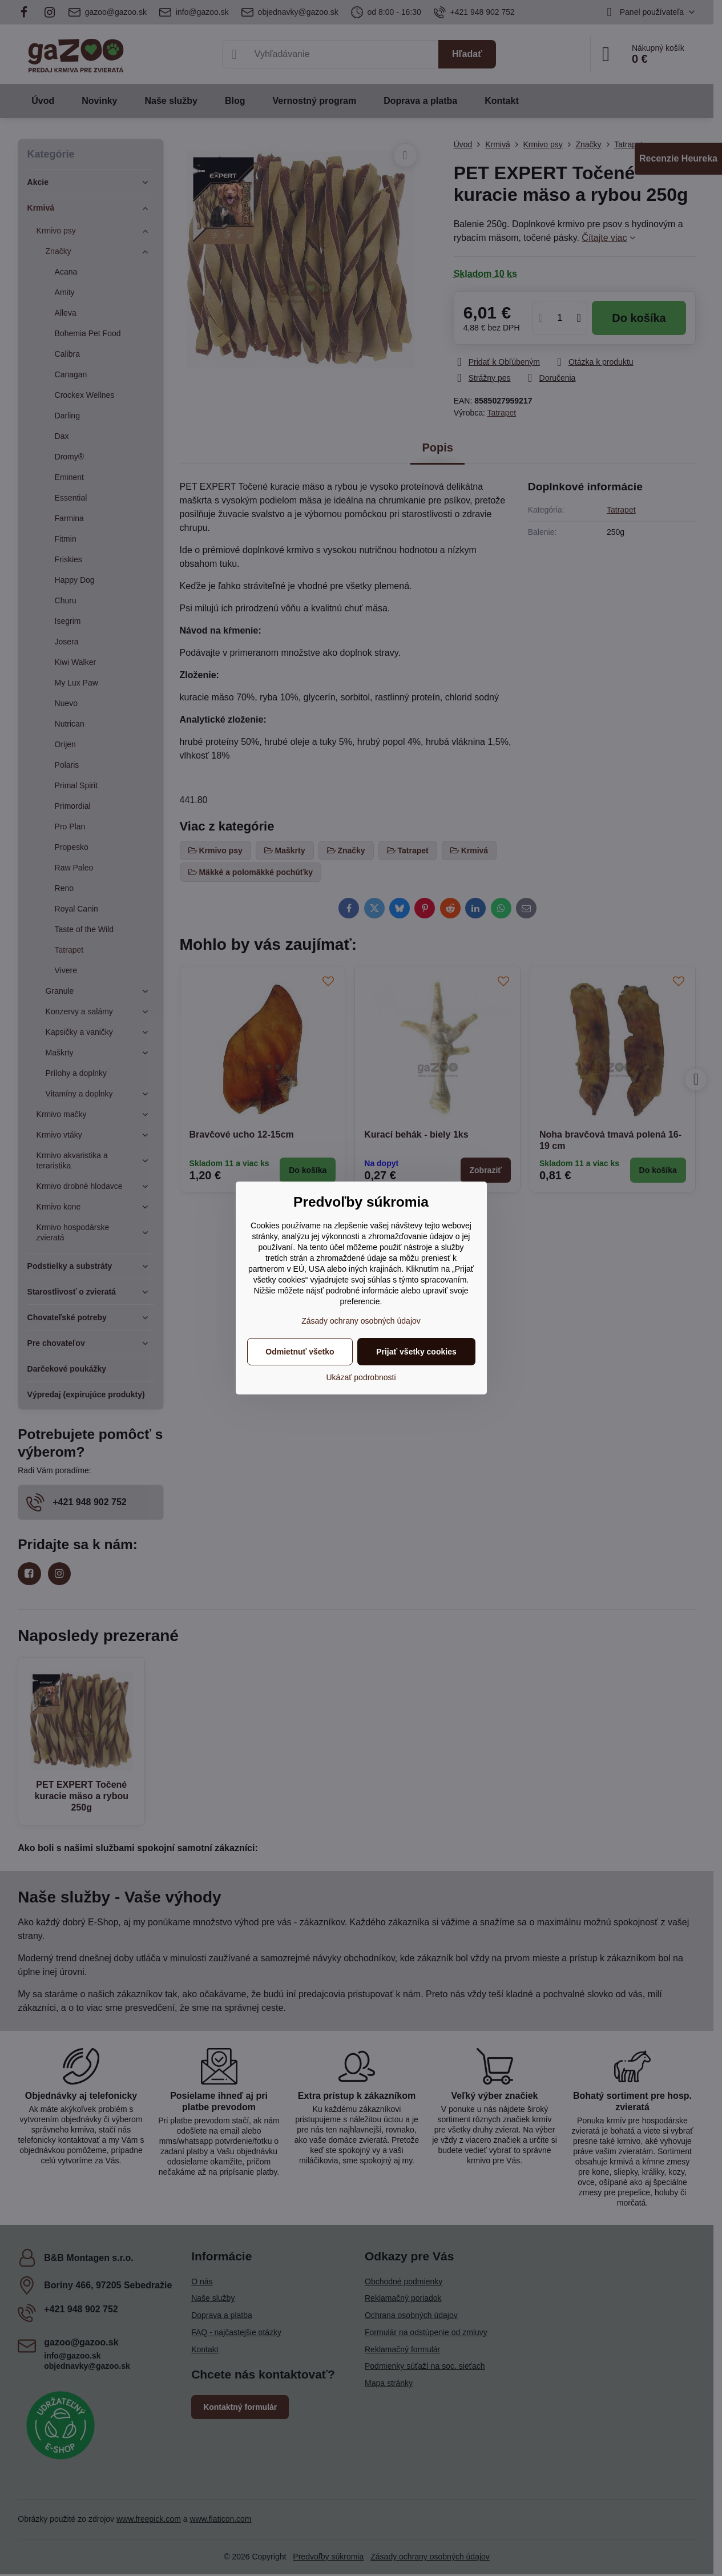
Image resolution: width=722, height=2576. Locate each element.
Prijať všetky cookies (416, 1351)
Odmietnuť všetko (299, 1351)
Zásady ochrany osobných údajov (361, 1320)
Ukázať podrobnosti (361, 1377)
